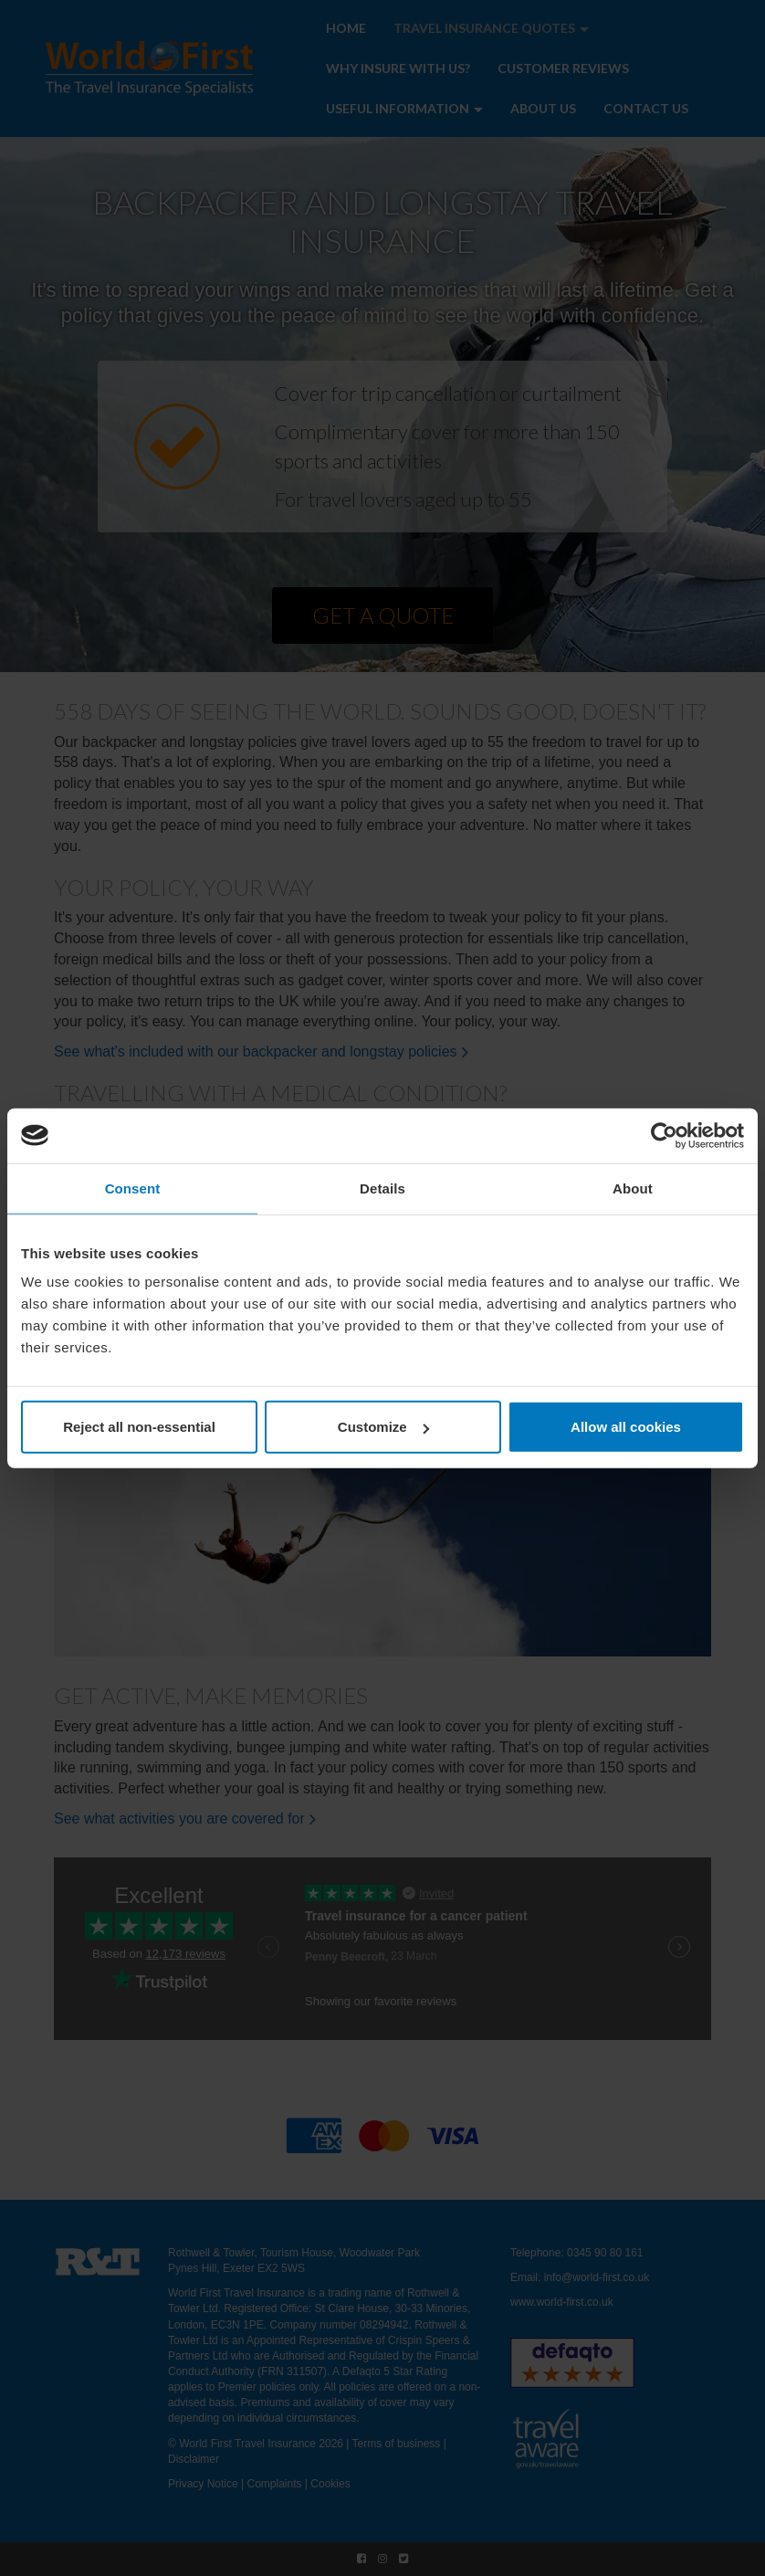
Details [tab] (382, 1187)
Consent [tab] (133, 1187)
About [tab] (633, 1187)
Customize (383, 1427)
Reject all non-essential (139, 1427)
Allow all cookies (626, 1427)
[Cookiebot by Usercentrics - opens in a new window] (664, 1135)
